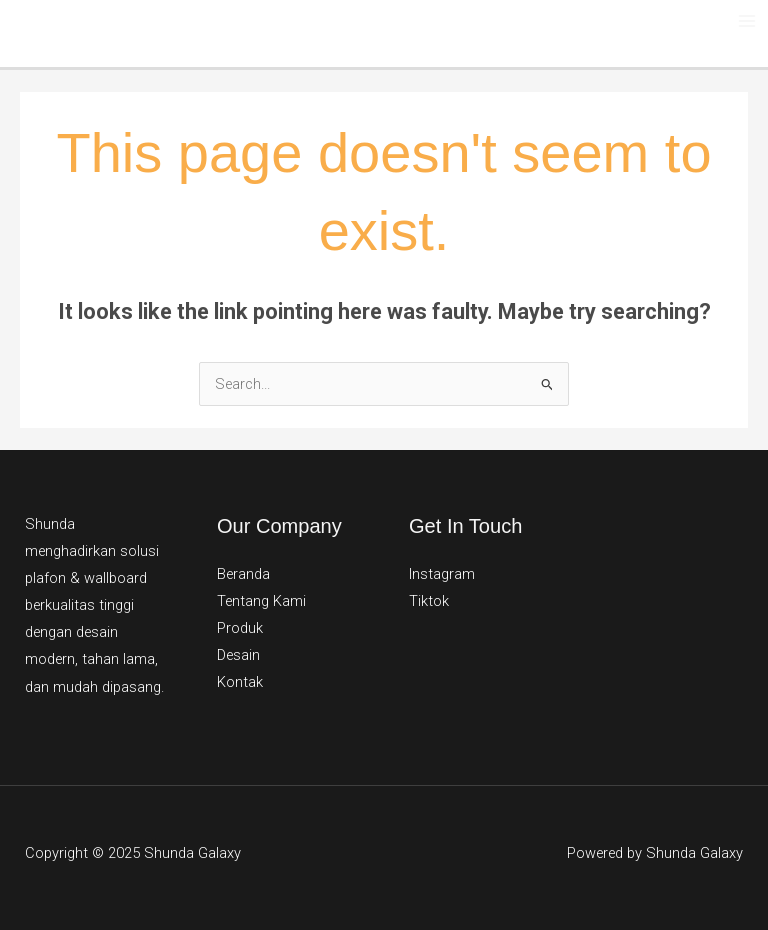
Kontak (240, 682)
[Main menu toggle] (747, 21)
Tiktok (429, 601)
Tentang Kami (261, 601)
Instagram (442, 574)
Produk (240, 628)
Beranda (243, 574)
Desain (238, 655)
